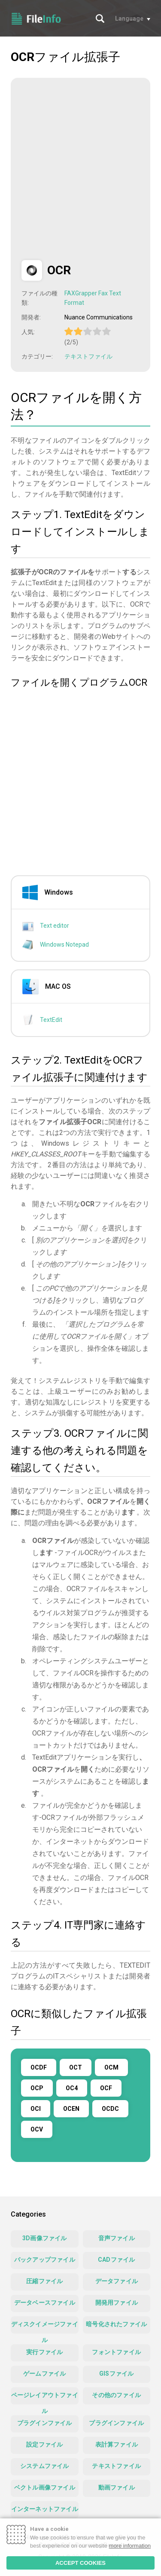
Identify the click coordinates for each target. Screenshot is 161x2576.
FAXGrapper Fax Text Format (92, 298)
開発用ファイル (116, 2302)
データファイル (116, 2281)
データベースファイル (44, 2302)
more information (130, 2545)
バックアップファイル (44, 2259)
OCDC (110, 2108)
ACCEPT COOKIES (80, 2563)
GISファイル (116, 2373)
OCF (106, 2088)
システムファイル (44, 2466)
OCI (35, 2108)
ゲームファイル (44, 2373)
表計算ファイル (116, 2444)
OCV (36, 2129)
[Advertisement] (80, 169)
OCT (75, 2067)
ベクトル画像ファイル (44, 2487)
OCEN (71, 2108)
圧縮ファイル (44, 2281)
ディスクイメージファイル (44, 2327)
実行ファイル (44, 2352)
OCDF (38, 2067)
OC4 (72, 2088)
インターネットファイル (44, 2508)
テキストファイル (88, 356)
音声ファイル (116, 2238)
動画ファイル (116, 2487)
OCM (111, 2067)
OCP (36, 2088)
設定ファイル (44, 2444)
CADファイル (116, 2259)
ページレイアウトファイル (44, 2398)
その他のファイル (116, 2395)
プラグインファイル (44, 2423)
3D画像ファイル (44, 2238)
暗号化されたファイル (116, 2324)
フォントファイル (116, 2352)
